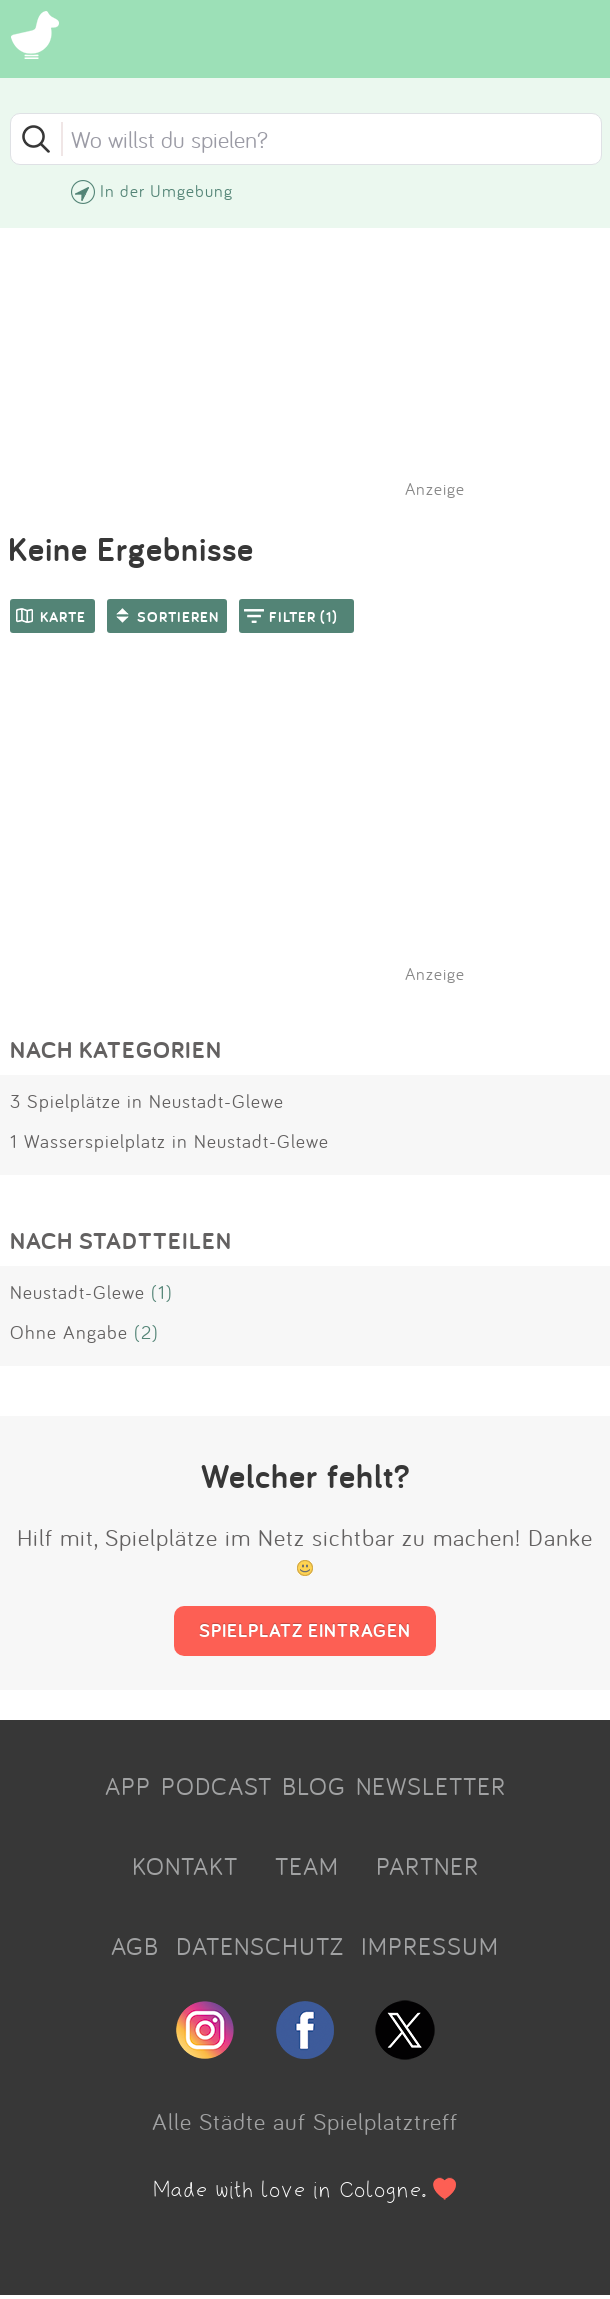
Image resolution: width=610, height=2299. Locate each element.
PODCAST (216, 1786)
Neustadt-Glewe (77, 1292)
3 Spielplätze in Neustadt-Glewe (147, 1101)
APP (128, 1786)
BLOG (314, 1786)
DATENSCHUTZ (260, 1946)
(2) (146, 1332)
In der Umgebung (166, 190)
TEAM (307, 1866)
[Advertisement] (315, 834)
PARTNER (427, 1866)
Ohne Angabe (69, 1332)
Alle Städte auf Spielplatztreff (305, 2121)
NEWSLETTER (431, 1786)
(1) (162, 1292)
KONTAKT (185, 1866)
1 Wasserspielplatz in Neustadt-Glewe (169, 1141)
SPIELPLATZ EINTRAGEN (305, 1630)
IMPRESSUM (430, 1946)
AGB (135, 1946)
